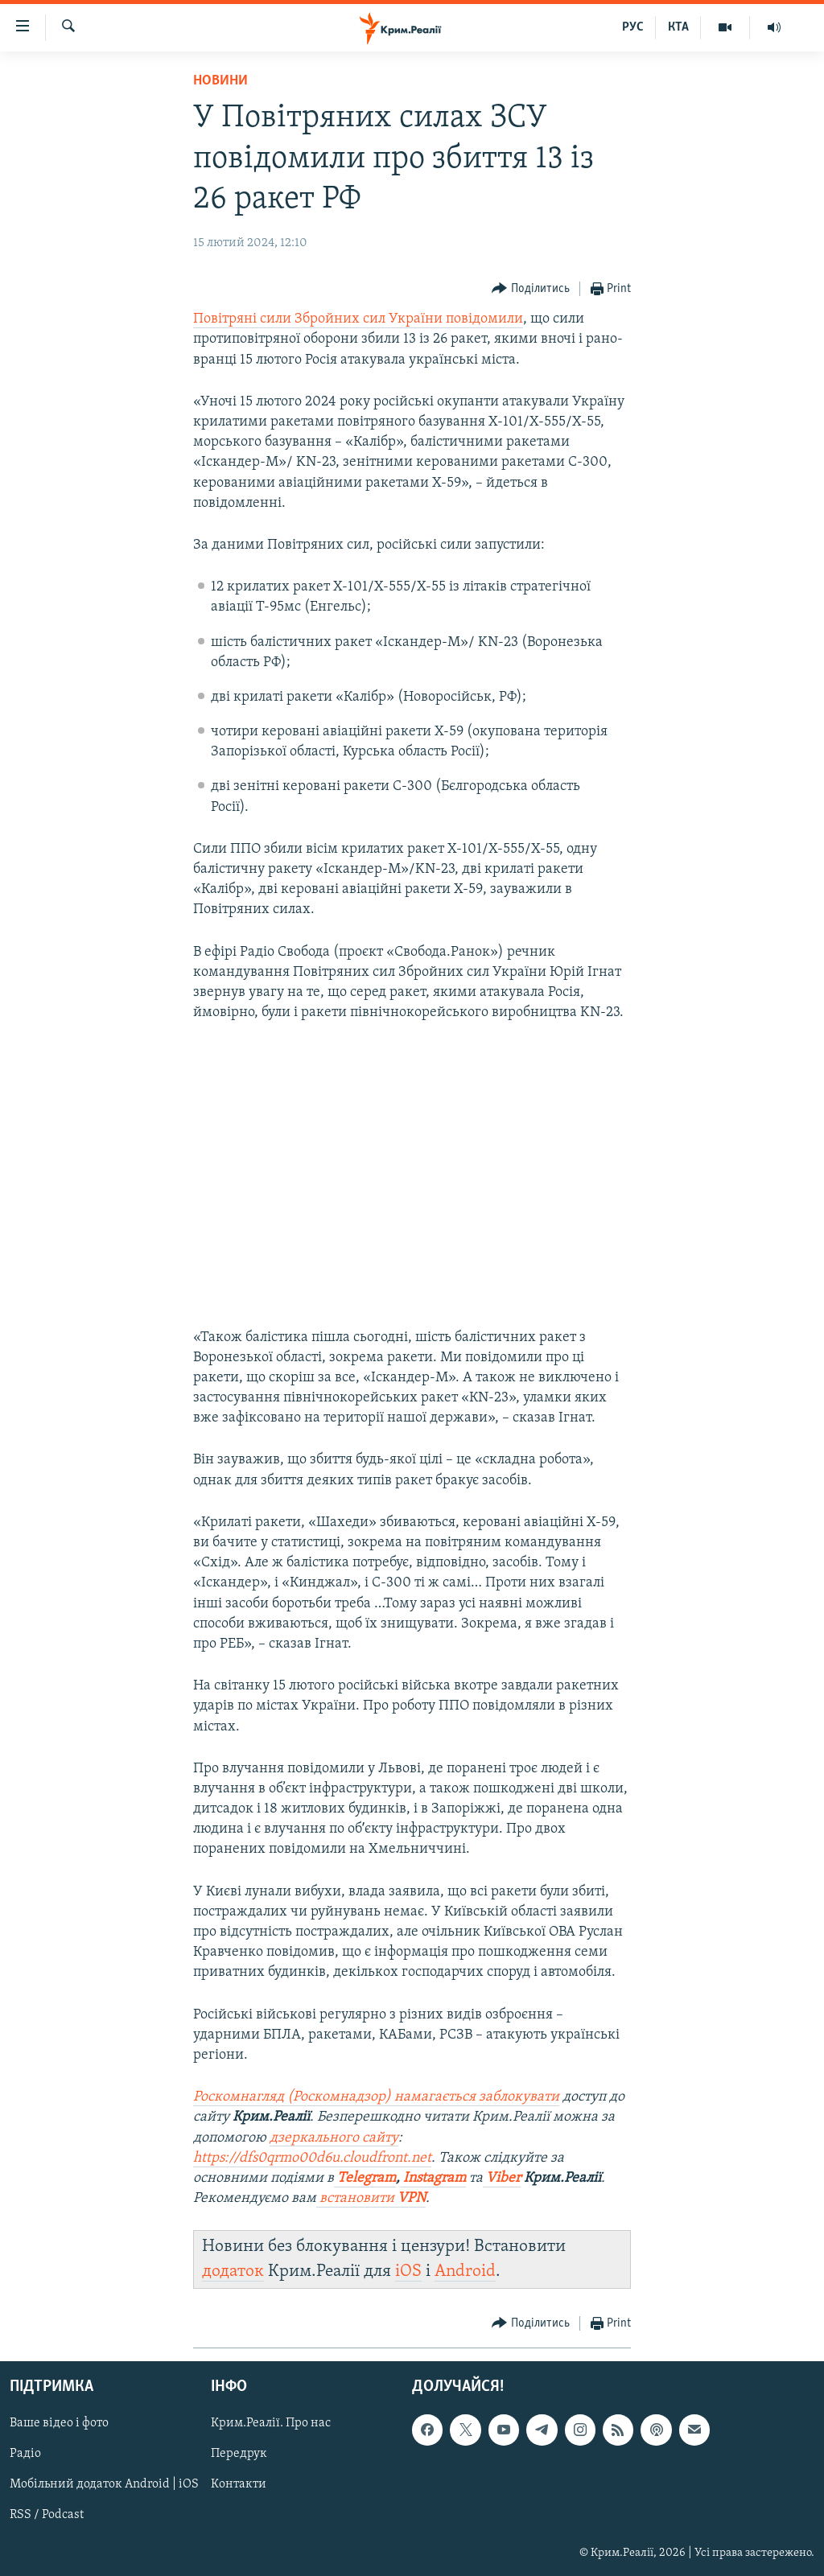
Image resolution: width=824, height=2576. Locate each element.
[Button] (531, 289)
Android (465, 2271)
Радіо (25, 2453)
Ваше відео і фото (59, 2423)
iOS (408, 2271)
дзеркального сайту (334, 2138)
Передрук (239, 2453)
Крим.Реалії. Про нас (271, 2423)
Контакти (238, 2484)
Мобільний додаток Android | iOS (104, 2484)
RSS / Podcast (47, 2514)
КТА (678, 27)
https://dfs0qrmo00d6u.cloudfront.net (312, 2158)
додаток (233, 2271)
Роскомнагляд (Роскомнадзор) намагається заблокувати (376, 2097)
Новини (220, 80)
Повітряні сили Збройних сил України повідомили (358, 319)
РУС (633, 27)
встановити (371, 2198)
